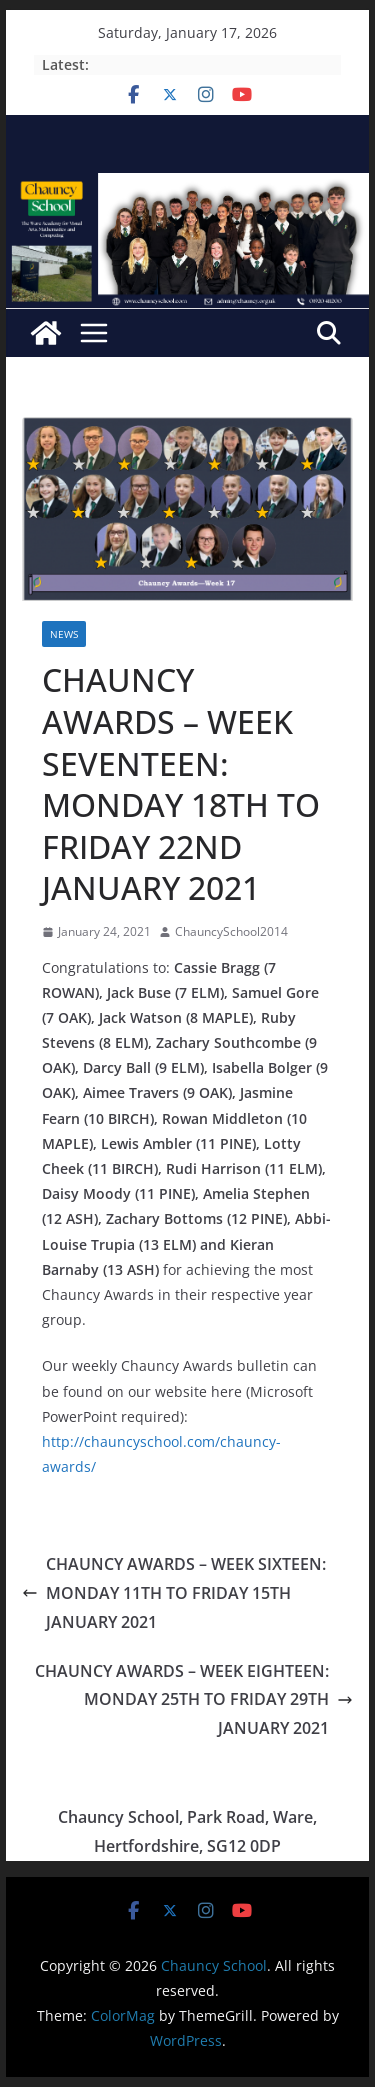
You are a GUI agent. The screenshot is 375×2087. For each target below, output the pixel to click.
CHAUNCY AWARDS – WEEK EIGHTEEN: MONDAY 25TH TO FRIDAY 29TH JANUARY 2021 (194, 1700)
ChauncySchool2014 (231, 931)
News (64, 634)
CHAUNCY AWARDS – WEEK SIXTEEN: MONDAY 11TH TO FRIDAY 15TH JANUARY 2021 (174, 1593)
